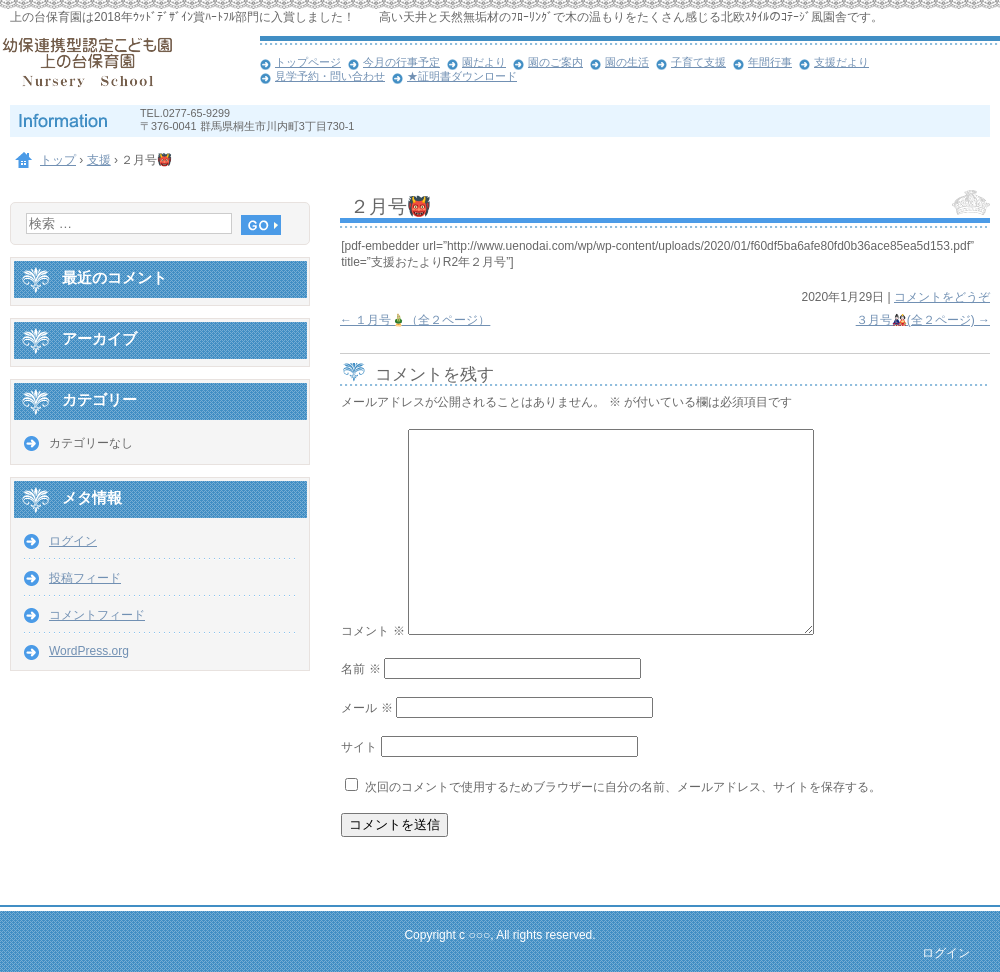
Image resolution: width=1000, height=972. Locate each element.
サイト (359, 747)
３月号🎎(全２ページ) (923, 320)
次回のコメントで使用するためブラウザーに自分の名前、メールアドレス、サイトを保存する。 (623, 787)
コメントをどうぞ (942, 297)
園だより (484, 62)
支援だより (841, 62)
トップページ (308, 62)
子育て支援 (698, 62)
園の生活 (627, 62)
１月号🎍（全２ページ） (415, 320)
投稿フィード (85, 578)
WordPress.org (89, 651)
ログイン (73, 541)
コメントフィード (97, 615)
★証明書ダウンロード (462, 76)
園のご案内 (555, 62)
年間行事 (770, 62)
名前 (360, 669)
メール (366, 708)
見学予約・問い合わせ (330, 76)
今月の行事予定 (401, 62)
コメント (372, 631)
